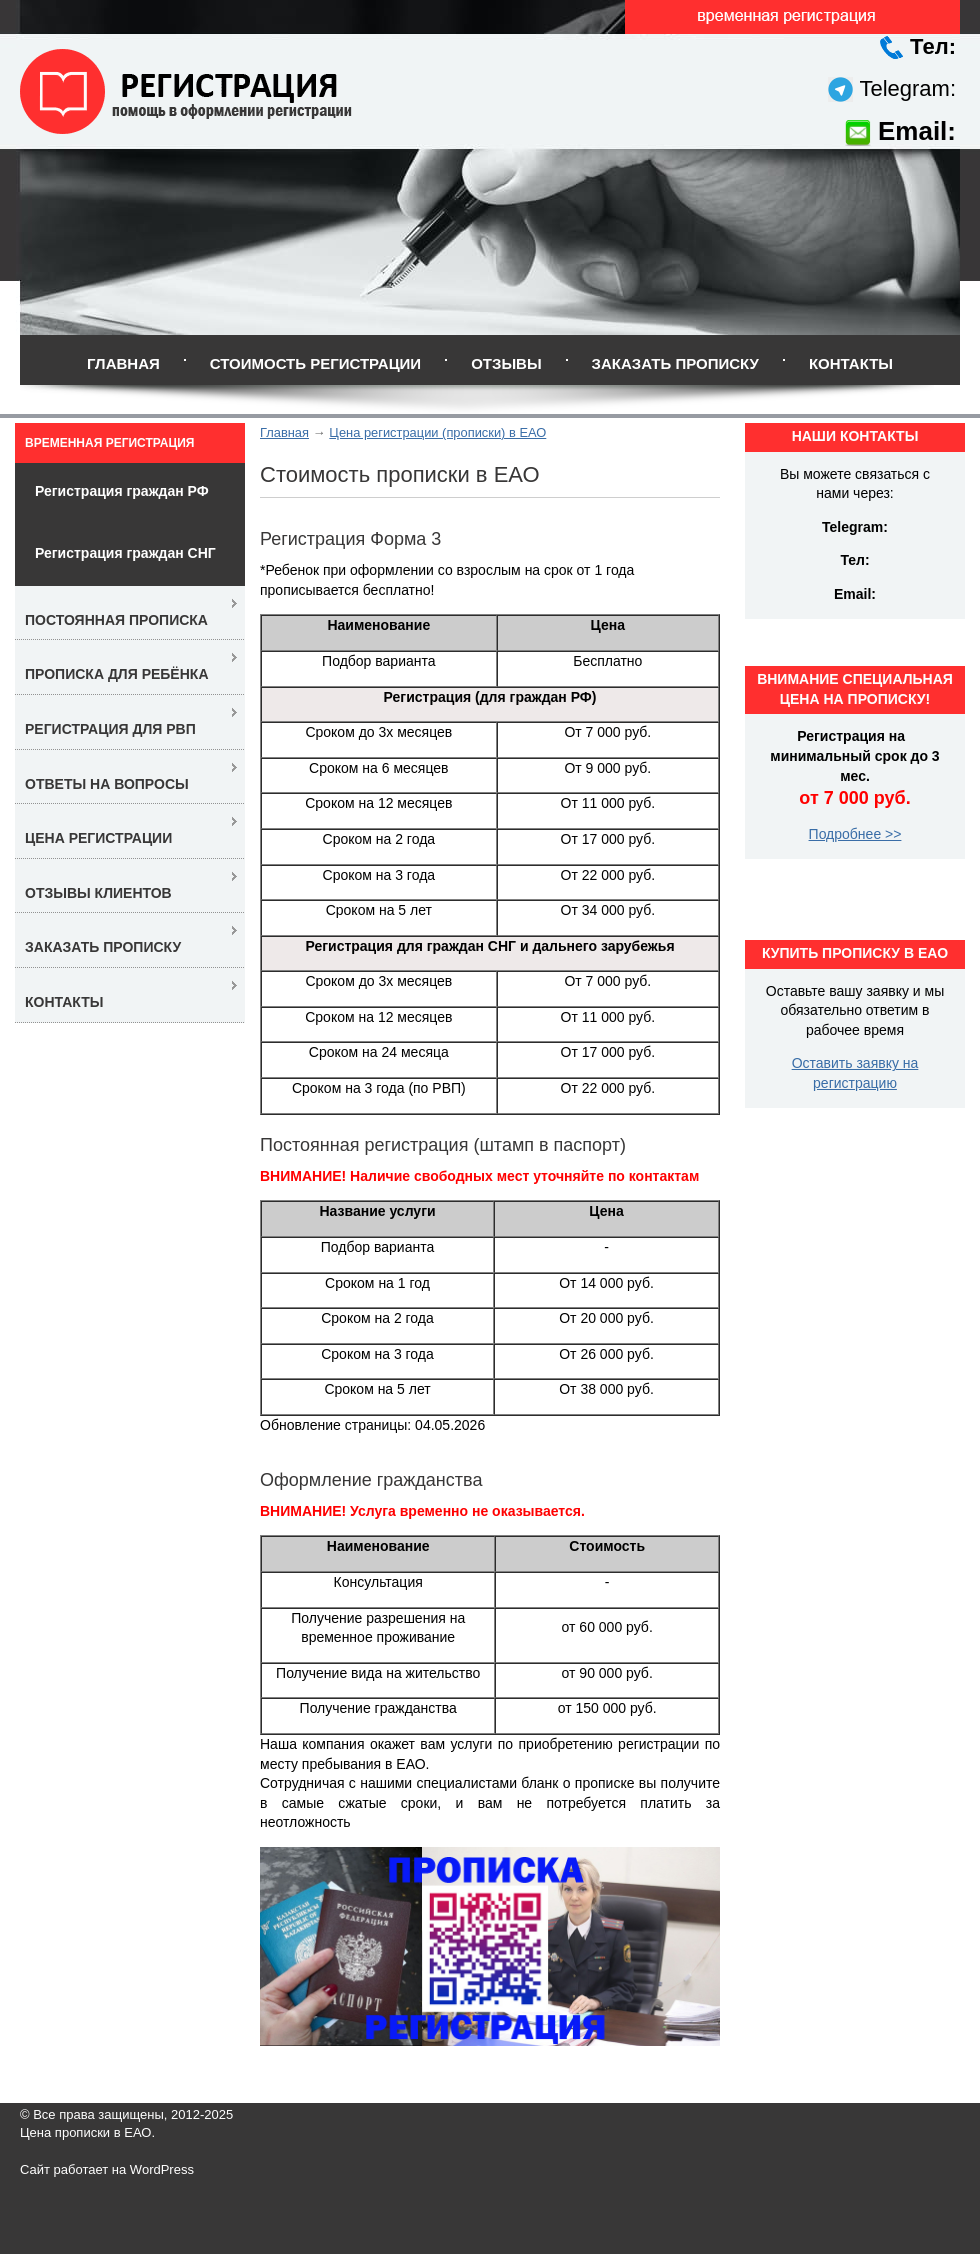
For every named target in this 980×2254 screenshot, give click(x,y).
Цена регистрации (98, 838)
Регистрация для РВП (110, 729)
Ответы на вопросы (107, 784)
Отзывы (506, 363)
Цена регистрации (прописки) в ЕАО (437, 432)
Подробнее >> (855, 834)
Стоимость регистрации (315, 363)
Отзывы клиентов (98, 893)
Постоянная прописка (116, 620)
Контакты (851, 363)
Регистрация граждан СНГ (125, 553)
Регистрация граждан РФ (122, 491)
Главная (123, 363)
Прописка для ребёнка (117, 674)
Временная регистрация (109, 443)
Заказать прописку (675, 363)
